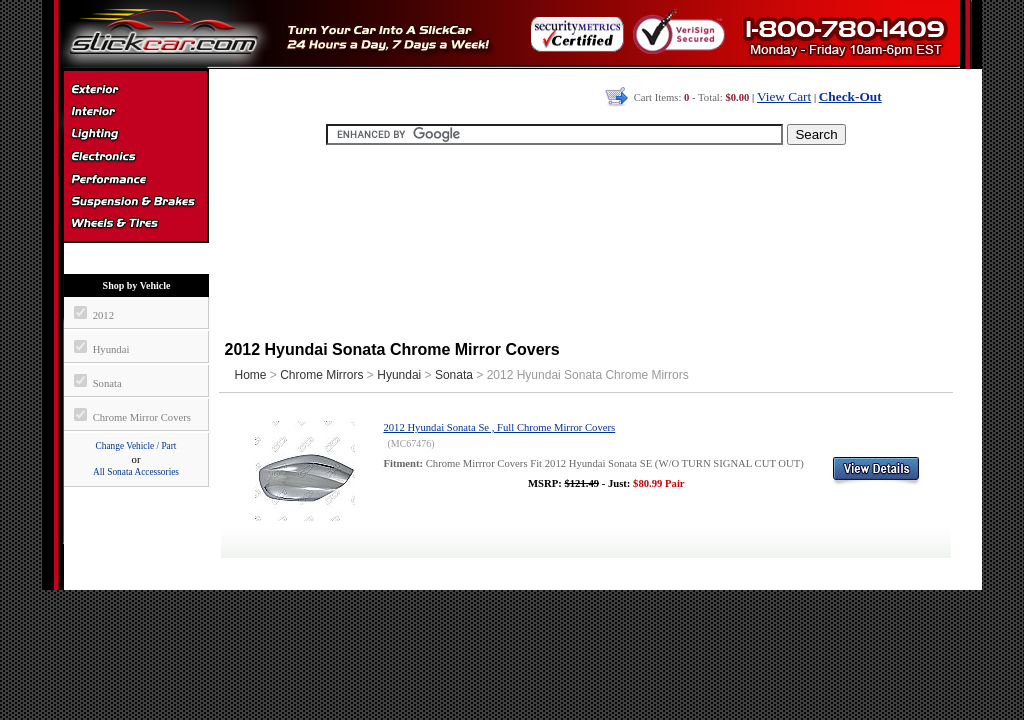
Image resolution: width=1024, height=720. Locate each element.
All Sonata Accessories (136, 472)
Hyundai (399, 375)
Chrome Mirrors (321, 375)
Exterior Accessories (135, 92)
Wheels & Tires (135, 224)
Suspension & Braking (135, 202)
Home (250, 375)
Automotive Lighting (135, 136)
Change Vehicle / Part (136, 446)
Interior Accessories (135, 114)
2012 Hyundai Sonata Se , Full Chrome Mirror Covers (499, 427)
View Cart (784, 96)
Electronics (135, 158)
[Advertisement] (586, 240)
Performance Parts (135, 180)
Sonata (454, 375)
